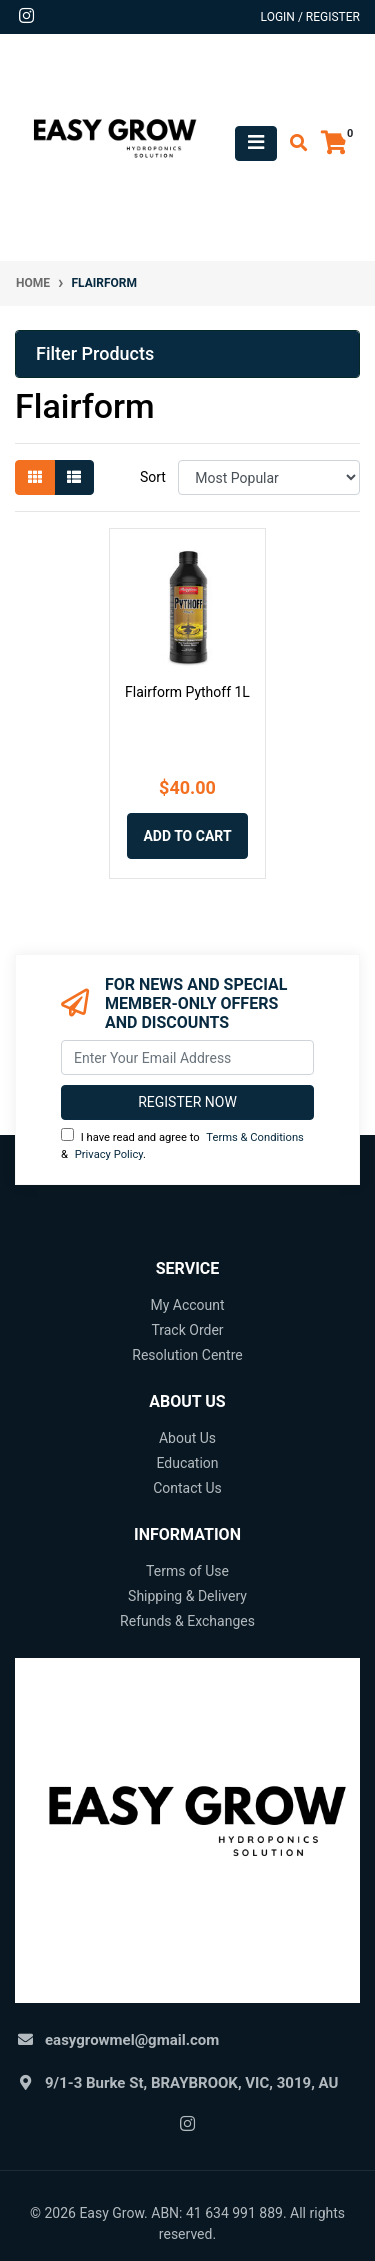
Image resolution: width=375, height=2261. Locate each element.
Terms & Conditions (255, 1137)
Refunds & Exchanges (187, 1621)
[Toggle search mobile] (292, 143)
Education (187, 1463)
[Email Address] (187, 1057)
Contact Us (187, 1488)
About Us (187, 1438)
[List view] (74, 477)
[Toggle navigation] (256, 143)
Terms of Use (187, 1571)
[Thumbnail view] (35, 477)
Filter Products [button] (95, 353)
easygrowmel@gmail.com (132, 2040)
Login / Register (310, 17)
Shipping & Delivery (187, 1596)
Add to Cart (187, 836)
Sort (153, 477)
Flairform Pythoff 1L (187, 692)
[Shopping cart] (334, 143)
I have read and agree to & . (182, 1144)
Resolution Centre (187, 1355)
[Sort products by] (269, 477)
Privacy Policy (109, 1154)
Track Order (187, 1330)
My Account (187, 1305)
